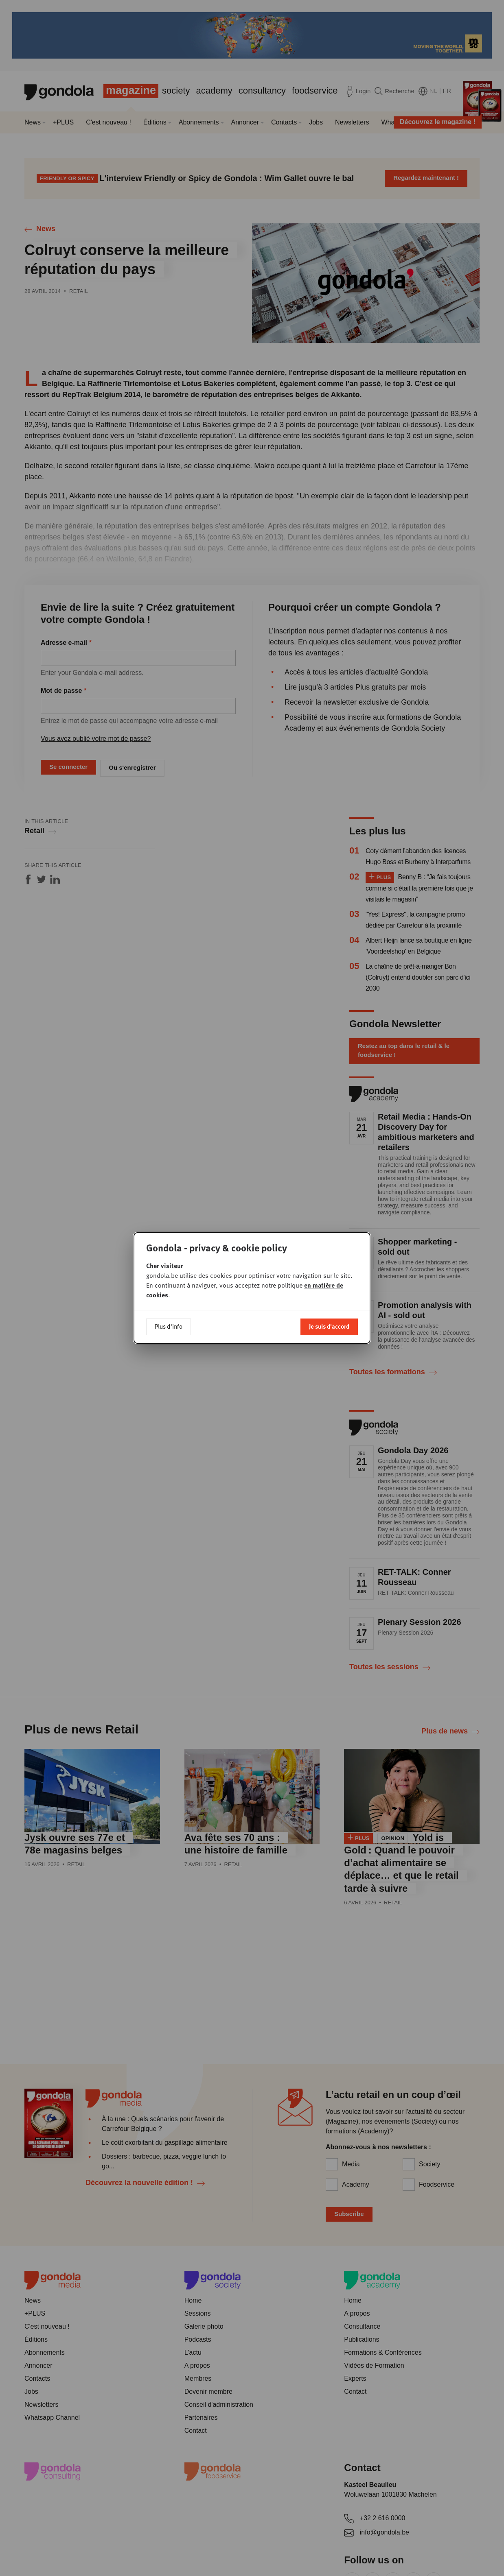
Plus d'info (168, 1326)
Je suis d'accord (329, 1326)
